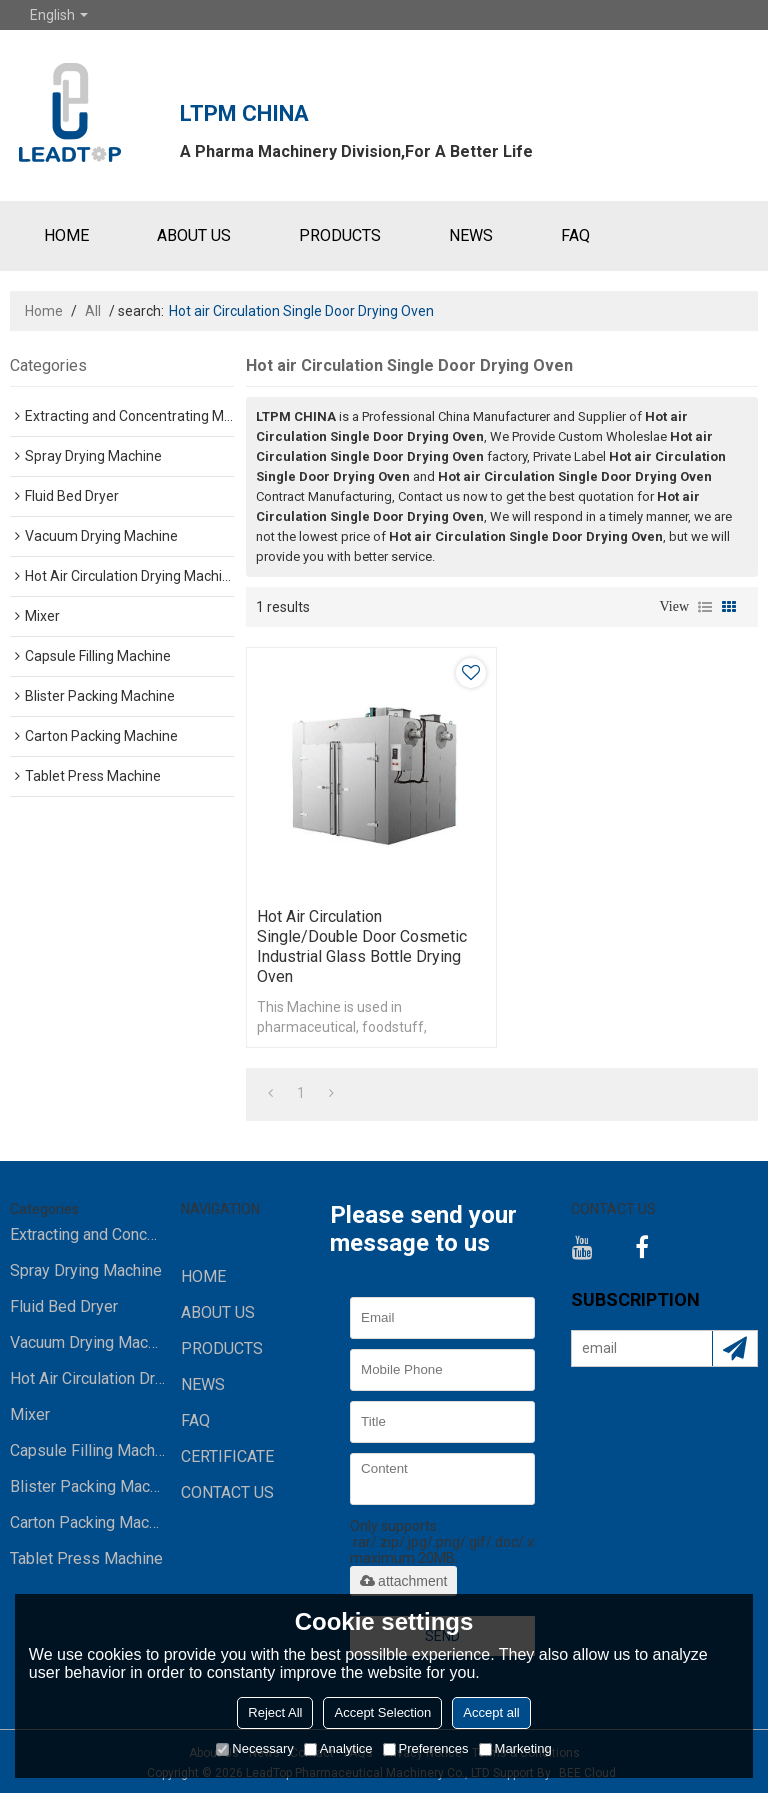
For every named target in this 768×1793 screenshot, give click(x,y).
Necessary (254, 1748)
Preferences (426, 1748)
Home (44, 311)
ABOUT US (194, 235)
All (93, 311)
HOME (66, 235)
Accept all (491, 1712)
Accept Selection (382, 1712)
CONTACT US (227, 1492)
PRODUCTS (340, 235)
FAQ (575, 235)
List (705, 607)
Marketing (515, 1748)
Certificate (227, 1456)
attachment (403, 1581)
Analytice (338, 1748)
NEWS (471, 235)
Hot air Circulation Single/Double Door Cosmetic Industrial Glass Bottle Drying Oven (362, 946)
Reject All (275, 1712)
